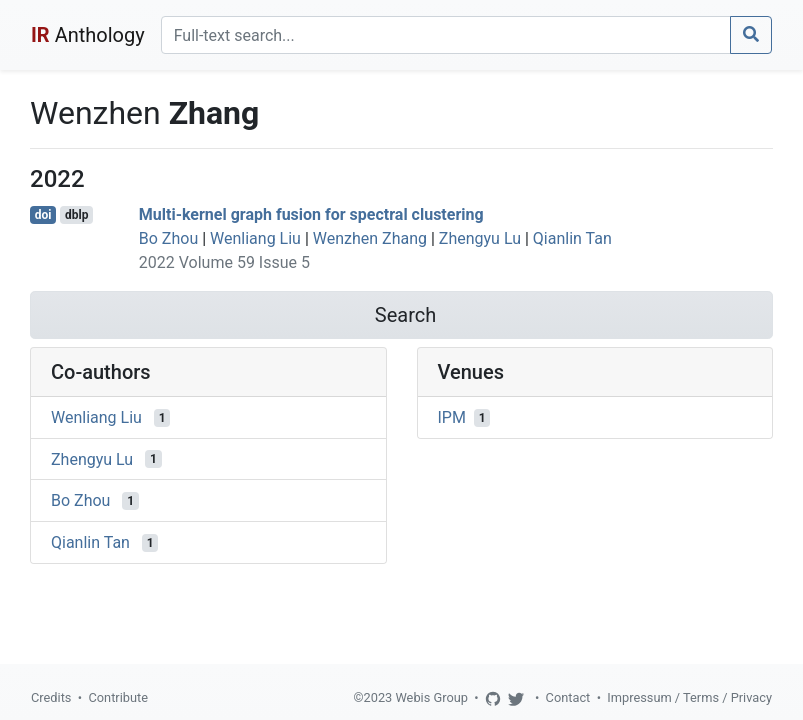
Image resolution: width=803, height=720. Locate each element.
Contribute (118, 697)
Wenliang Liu (255, 238)
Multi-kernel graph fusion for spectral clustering (311, 214)
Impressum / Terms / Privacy (689, 697)
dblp (76, 215)
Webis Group (431, 697)
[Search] (446, 35)
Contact (568, 697)
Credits (51, 697)
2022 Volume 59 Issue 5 (224, 262)
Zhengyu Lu (480, 238)
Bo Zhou (168, 238)
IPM (452, 417)
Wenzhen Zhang (370, 238)
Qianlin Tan (572, 238)
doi (43, 215)
